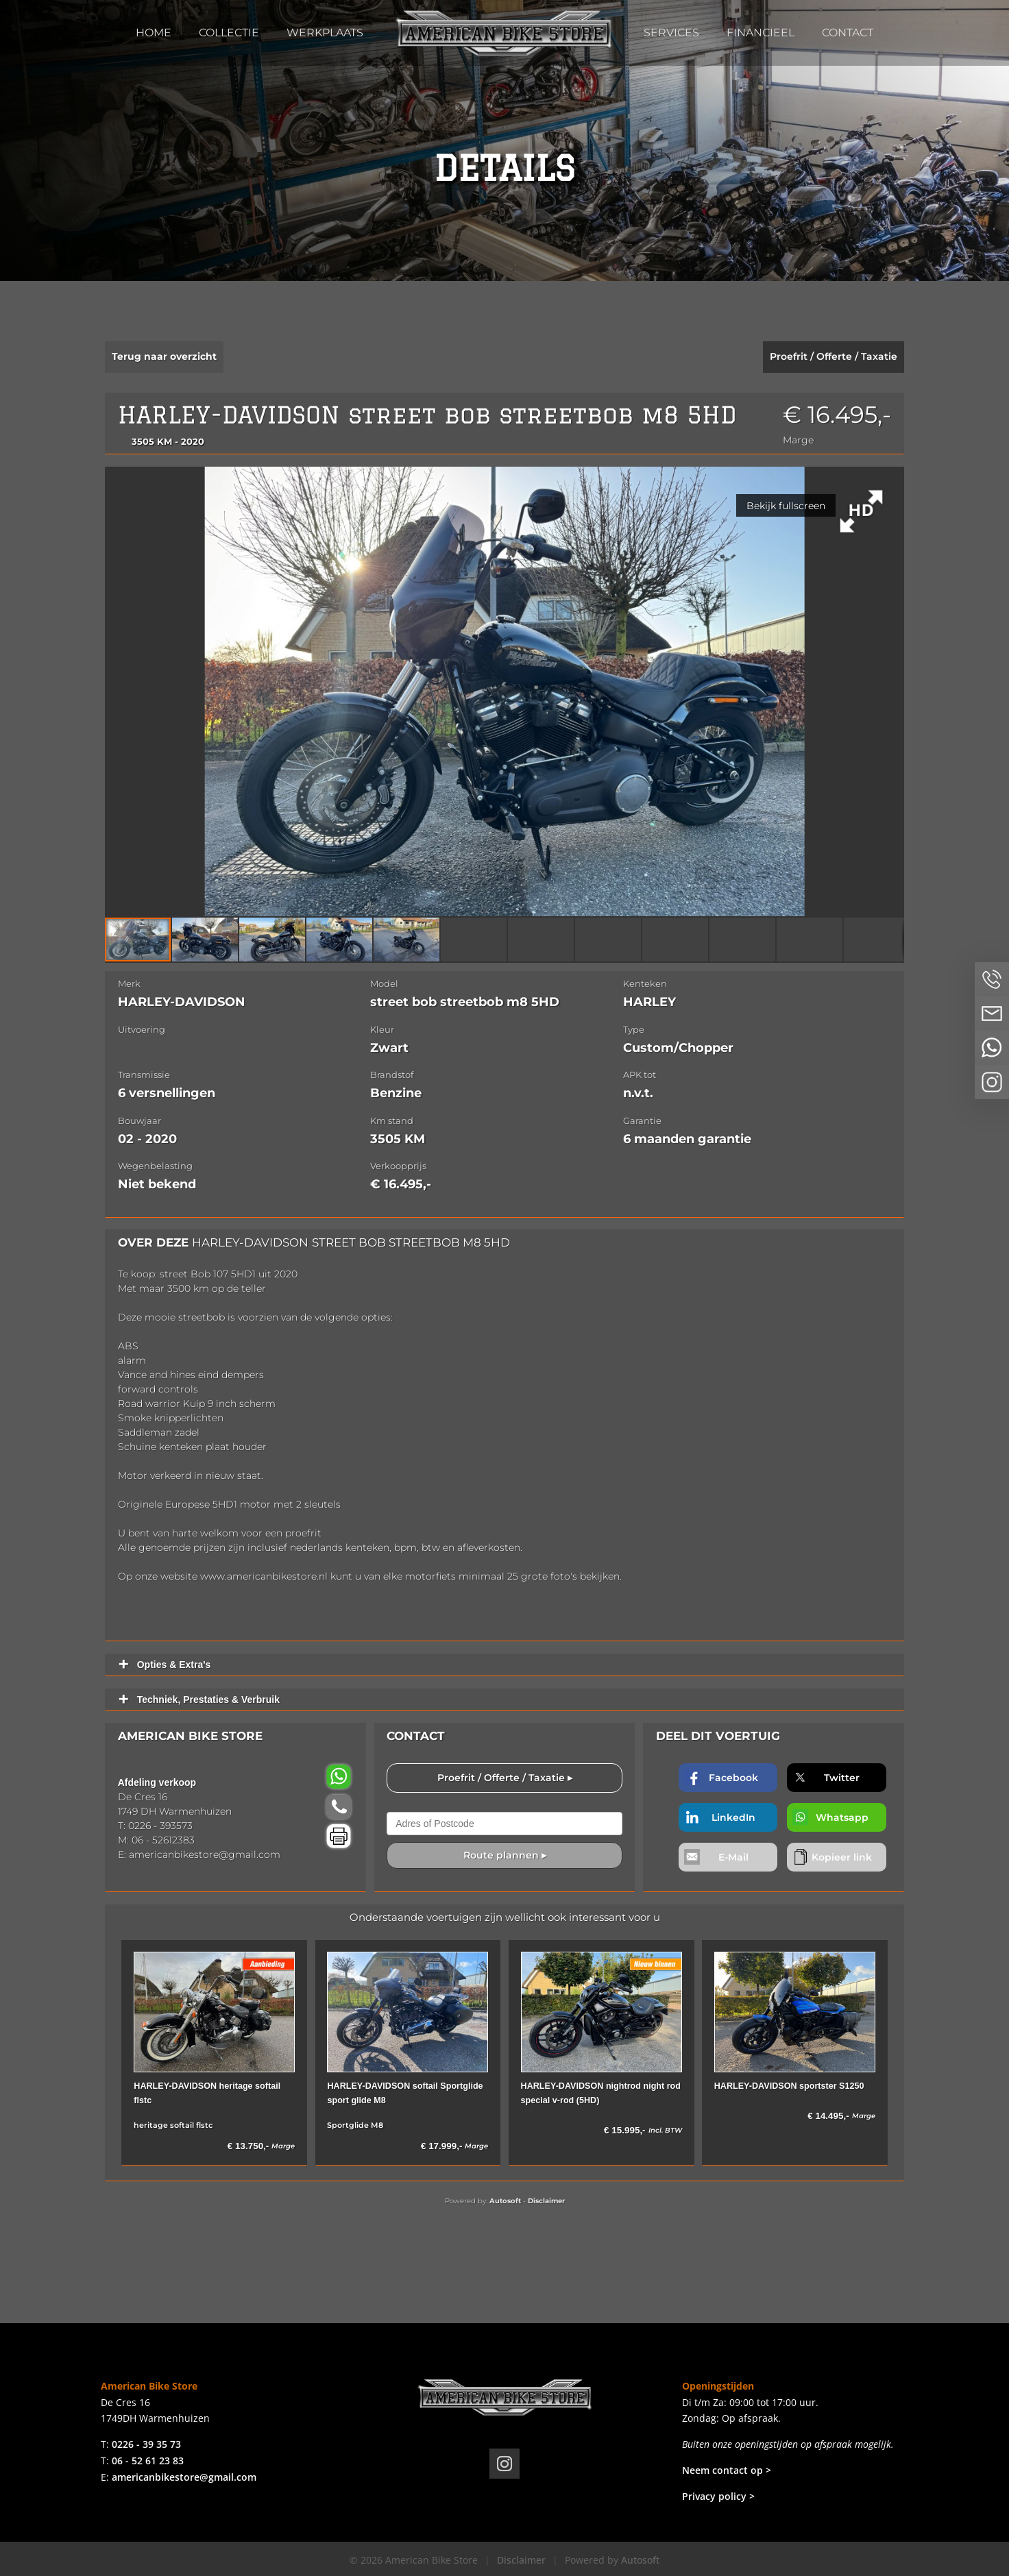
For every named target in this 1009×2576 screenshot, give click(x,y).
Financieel (760, 32)
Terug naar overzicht (164, 356)
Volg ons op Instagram (992, 1082)
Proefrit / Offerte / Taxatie (833, 356)
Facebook (733, 1777)
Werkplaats (325, 32)
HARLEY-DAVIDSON (229, 415)
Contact (847, 32)
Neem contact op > (726, 2470)
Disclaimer (546, 2201)
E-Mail (733, 1857)
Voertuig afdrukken (339, 1836)
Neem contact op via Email (992, 1013)
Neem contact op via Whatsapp (992, 1048)
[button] (859, 512)
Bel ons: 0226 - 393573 (339, 1807)
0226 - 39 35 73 (146, 2444)
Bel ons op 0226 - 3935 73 (992, 979)
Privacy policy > (718, 2496)
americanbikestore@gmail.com (184, 2476)
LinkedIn (733, 1817)
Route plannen (501, 1856)
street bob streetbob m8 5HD (542, 415)
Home (153, 32)
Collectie (229, 32)
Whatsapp (842, 1817)
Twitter (842, 1777)
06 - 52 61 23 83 (148, 2461)
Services (671, 32)
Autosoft (505, 2201)
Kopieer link (842, 1857)
